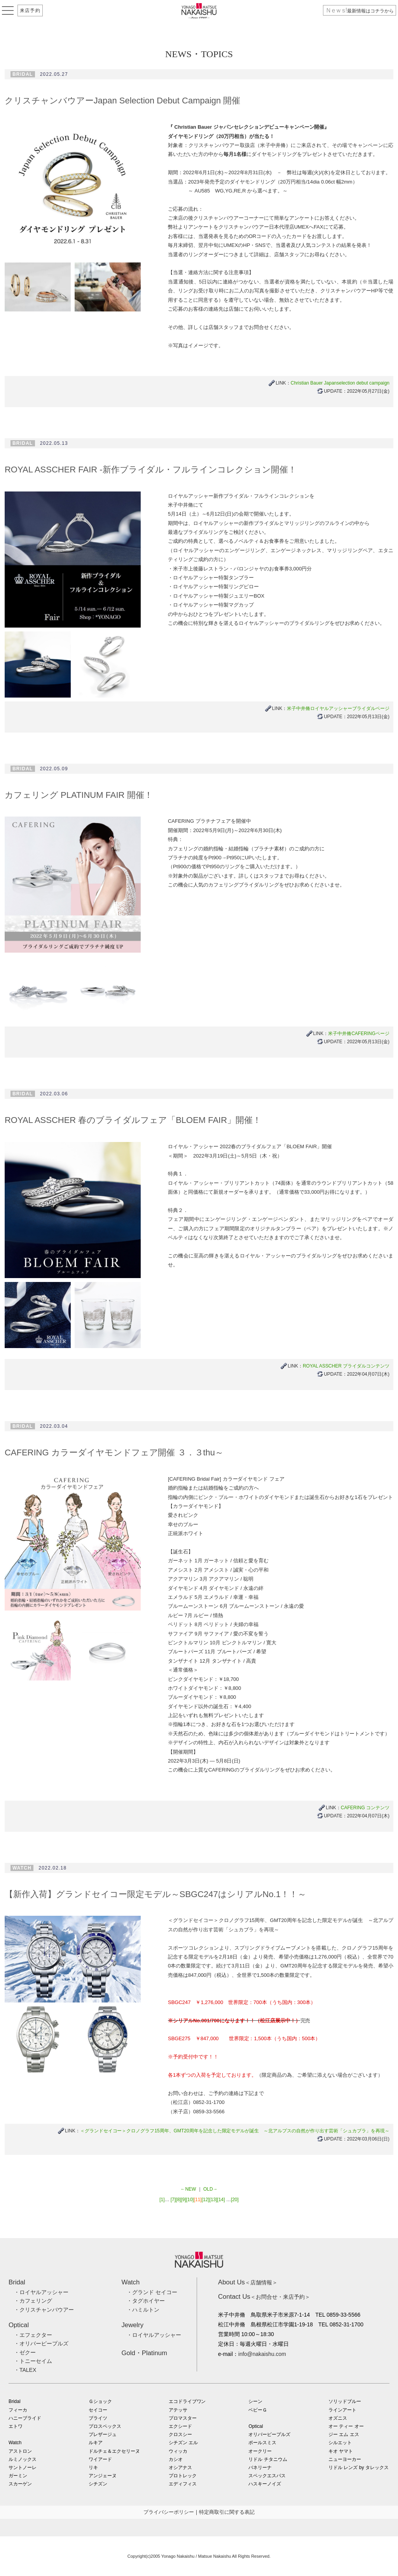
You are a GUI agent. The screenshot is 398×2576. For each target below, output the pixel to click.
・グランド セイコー (152, 2292)
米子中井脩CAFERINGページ (358, 1033)
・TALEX (25, 2370)
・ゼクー (25, 2352)
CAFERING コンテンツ (365, 1807)
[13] (213, 2199)
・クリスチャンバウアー (44, 2310)
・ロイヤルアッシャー (41, 2292)
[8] (178, 2199)
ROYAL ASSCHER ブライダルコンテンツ (346, 1366)
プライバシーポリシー (168, 2512)
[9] (183, 2199)
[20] (235, 2199)
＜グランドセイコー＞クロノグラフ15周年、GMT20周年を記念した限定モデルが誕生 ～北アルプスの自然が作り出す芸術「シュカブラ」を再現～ (234, 2131)
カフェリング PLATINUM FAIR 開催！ (79, 795)
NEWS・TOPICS (199, 54)
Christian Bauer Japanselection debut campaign (340, 383)
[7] (173, 2199)
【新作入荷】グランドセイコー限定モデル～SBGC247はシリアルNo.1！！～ (155, 1894)
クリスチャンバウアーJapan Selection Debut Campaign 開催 (122, 100)
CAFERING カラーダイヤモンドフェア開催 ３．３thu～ (114, 1452)
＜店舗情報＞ (248, 2282)
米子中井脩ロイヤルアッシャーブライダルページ (338, 708)
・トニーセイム (33, 2361)
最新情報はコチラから (359, 10)
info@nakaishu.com (262, 2354)
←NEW (188, 2189)
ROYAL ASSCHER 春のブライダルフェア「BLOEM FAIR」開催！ (133, 1120)
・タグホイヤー (146, 2301)
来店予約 (30, 10)
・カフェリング (33, 2301)
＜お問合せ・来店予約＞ (264, 2297)
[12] (205, 2199)
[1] (161, 2199)
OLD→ (210, 2189)
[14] (221, 2199)
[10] (190, 2199)
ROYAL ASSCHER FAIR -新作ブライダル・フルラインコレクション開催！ (151, 469)
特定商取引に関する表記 (227, 2512)
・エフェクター (33, 2335)
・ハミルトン (143, 2310)
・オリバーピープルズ (41, 2343)
